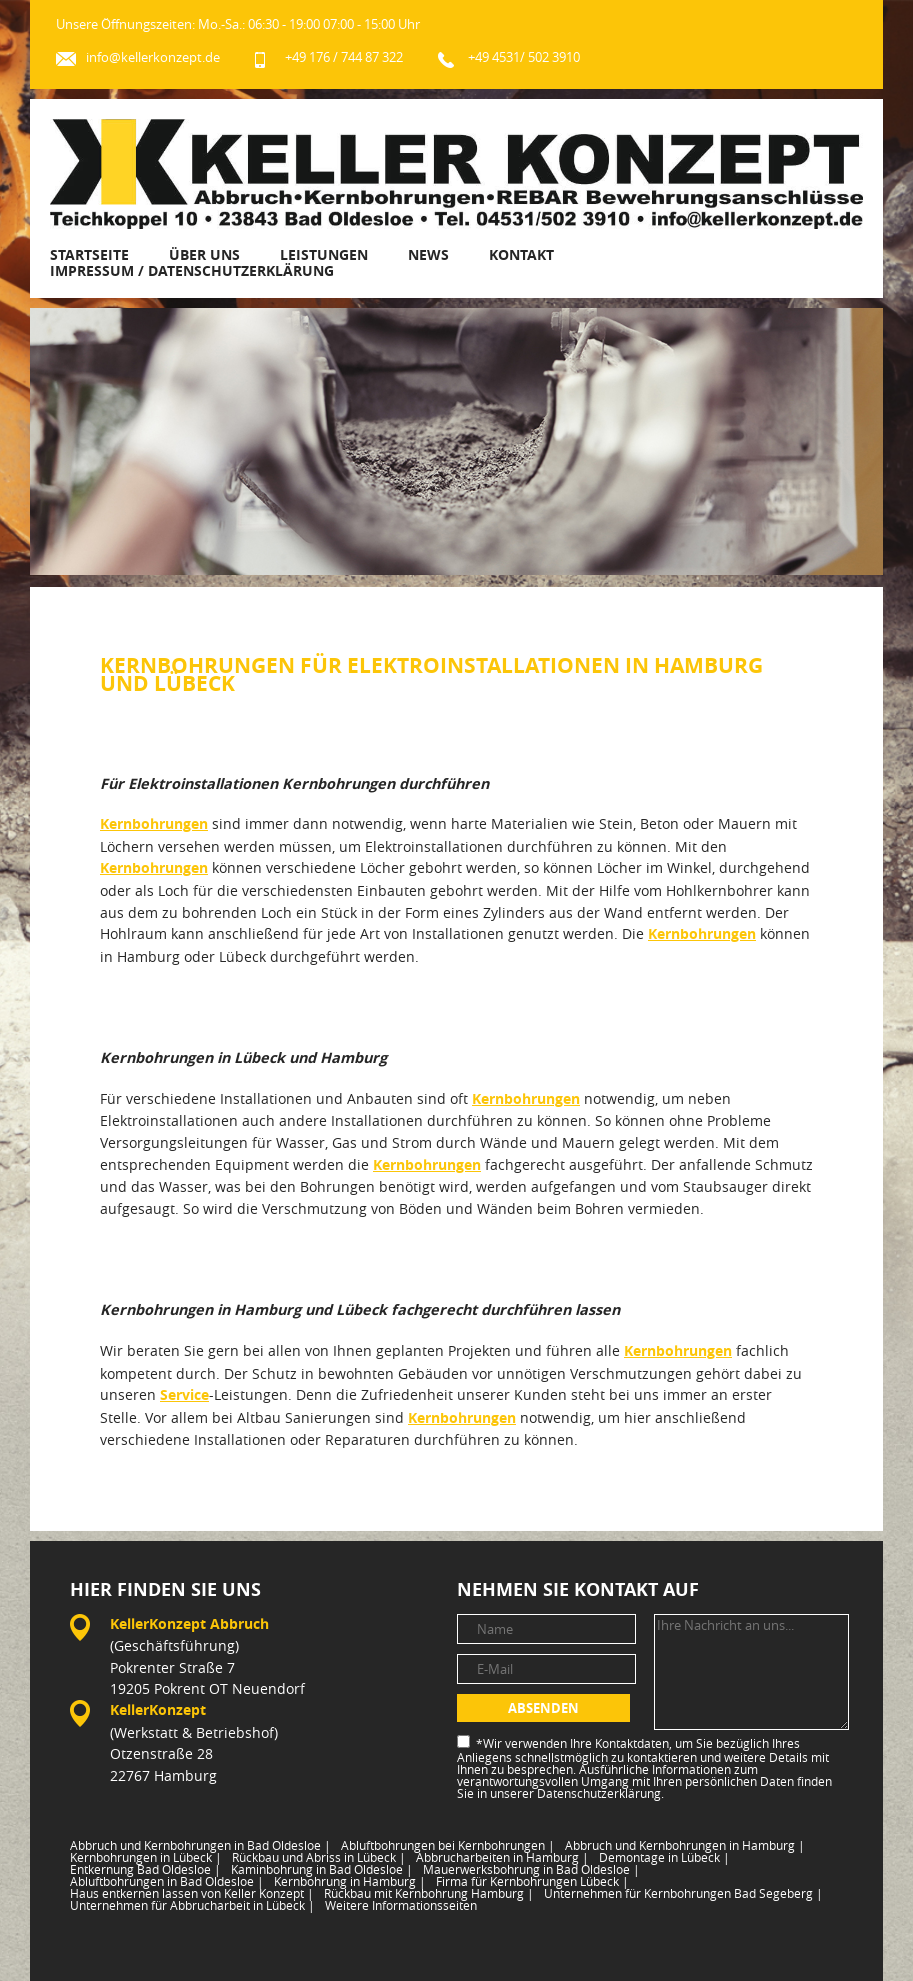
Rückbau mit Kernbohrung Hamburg (429, 1893)
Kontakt (521, 254)
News (428, 254)
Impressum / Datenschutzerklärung (192, 270)
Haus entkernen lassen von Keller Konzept (192, 1893)
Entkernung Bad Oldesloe (145, 1869)
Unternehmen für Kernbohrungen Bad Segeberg (683, 1893)
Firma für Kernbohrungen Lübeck (532, 1881)
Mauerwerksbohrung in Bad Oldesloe (531, 1869)
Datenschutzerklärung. (600, 1793)
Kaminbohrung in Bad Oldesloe (322, 1869)
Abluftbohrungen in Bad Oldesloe (167, 1881)
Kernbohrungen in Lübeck (146, 1857)
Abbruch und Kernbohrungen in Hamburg (685, 1845)
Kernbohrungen (154, 824)
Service (184, 1395)
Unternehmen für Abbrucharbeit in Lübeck (192, 1905)
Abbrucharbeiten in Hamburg (502, 1857)
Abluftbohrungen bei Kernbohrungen (448, 1845)
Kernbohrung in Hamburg (350, 1881)
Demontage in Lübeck (664, 1857)
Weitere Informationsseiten (401, 1905)
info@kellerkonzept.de (153, 57)
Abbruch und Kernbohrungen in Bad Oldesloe (200, 1845)
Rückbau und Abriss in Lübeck (319, 1857)
